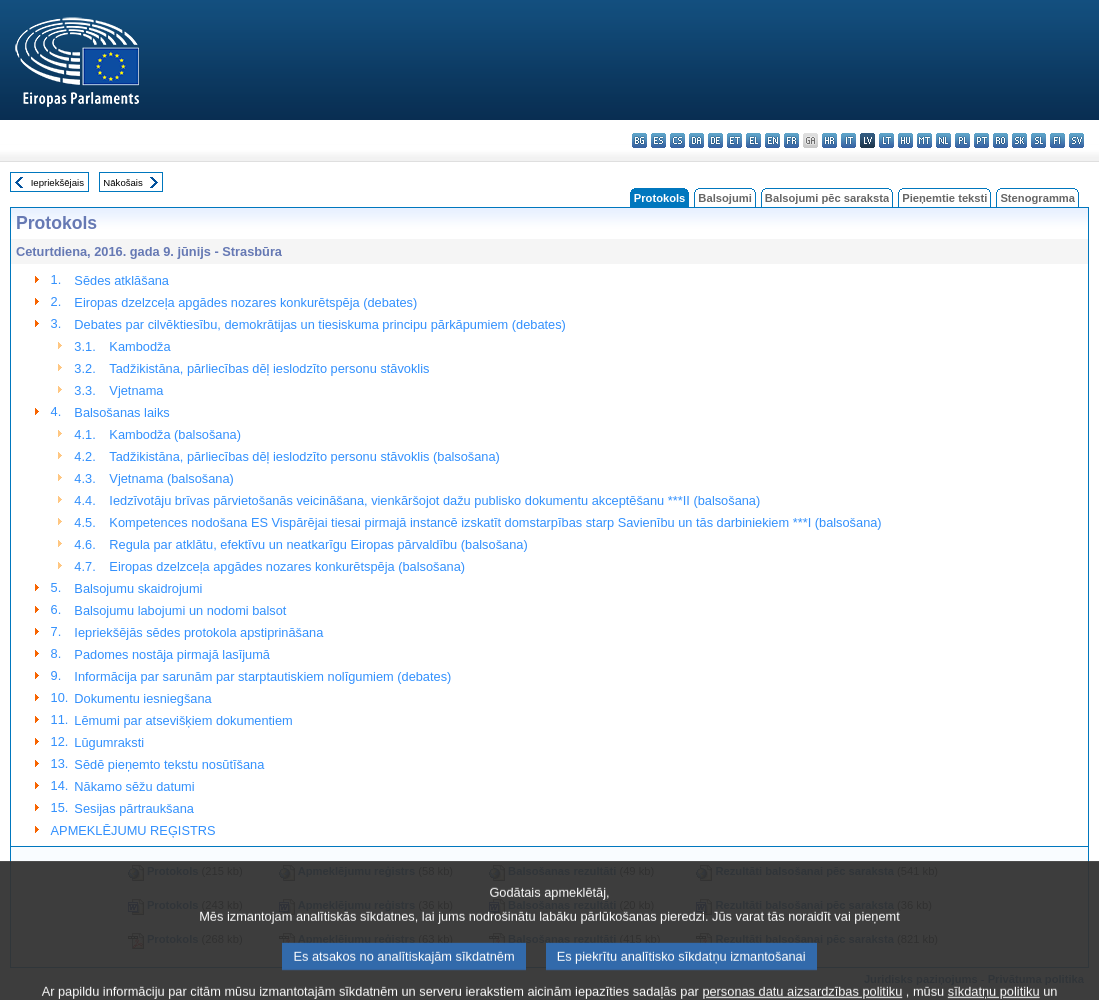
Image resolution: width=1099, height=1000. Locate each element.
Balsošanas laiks (121, 412)
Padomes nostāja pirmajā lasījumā (172, 654)
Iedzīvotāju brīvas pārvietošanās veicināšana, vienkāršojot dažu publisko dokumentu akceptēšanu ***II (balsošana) (434, 500)
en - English (772, 140)
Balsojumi (724, 198)
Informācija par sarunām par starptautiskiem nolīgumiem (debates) (262, 676)
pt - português (981, 140)
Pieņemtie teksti (944, 198)
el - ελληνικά (753, 140)
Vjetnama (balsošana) (171, 478)
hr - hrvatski (829, 140)
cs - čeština (677, 140)
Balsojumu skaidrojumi (138, 588)
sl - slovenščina (1038, 140)
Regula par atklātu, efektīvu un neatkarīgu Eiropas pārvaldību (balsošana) (318, 544)
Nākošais (122, 182)
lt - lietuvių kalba (886, 140)
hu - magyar (905, 140)
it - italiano (848, 140)
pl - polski (962, 140)
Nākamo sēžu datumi (134, 786)
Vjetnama (136, 390)
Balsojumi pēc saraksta (827, 198)
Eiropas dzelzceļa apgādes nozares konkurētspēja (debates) (245, 302)
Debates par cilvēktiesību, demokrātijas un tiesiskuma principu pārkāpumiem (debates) (320, 324)
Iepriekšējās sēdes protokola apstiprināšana (198, 632)
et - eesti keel (734, 140)
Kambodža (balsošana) (175, 434)
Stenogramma (1037, 198)
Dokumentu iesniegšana (142, 698)
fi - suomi (1057, 140)
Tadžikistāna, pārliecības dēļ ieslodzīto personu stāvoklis (269, 368)
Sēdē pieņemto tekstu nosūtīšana (169, 764)
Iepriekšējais (57, 182)
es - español (658, 140)
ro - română (1000, 140)
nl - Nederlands (943, 140)
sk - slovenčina (1019, 140)
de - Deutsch (715, 140)
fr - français (791, 140)
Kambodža (139, 346)
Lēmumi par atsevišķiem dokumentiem (183, 720)
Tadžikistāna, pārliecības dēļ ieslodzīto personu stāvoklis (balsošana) (304, 456)
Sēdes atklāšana (121, 280)
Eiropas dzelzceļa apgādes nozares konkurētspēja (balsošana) (287, 566)
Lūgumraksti (109, 742)
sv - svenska (1076, 140)
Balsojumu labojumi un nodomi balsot (180, 610)
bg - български (639, 140)
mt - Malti (924, 140)
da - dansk (696, 140)
